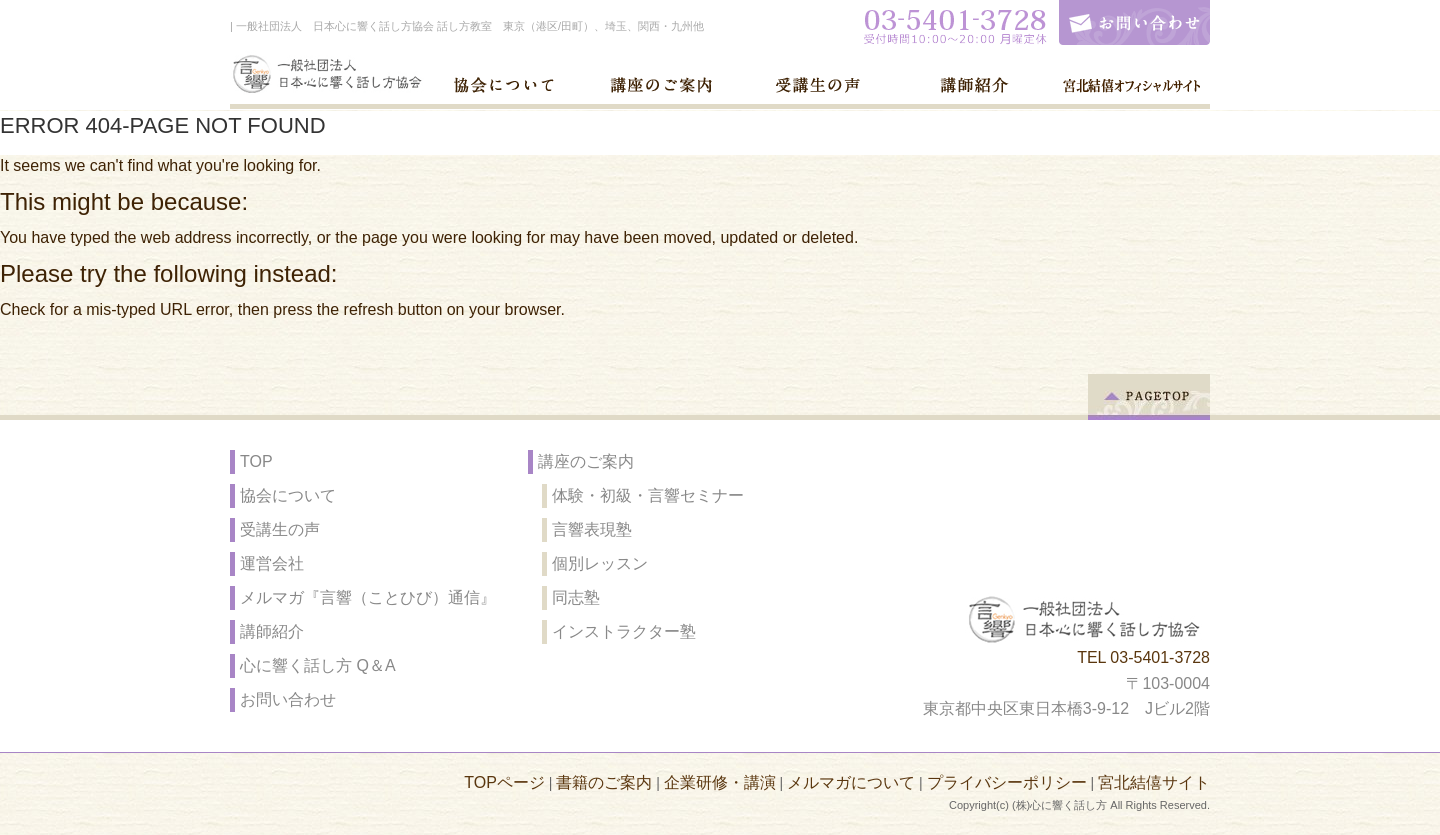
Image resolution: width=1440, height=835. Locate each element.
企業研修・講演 (720, 782)
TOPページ (504, 782)
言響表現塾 (592, 529)
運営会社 (272, 563)
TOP (256, 461)
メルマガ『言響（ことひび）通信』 (368, 597)
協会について (288, 495)
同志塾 (576, 597)
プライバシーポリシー (1007, 782)
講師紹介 (272, 631)
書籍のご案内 (604, 782)
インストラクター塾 (624, 631)
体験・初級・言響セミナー (648, 495)
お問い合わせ (288, 699)
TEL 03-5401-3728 (1143, 657)
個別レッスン (600, 563)
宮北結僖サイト (1154, 782)
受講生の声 (280, 529)
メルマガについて (851, 782)
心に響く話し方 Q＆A (318, 665)
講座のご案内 (586, 461)
